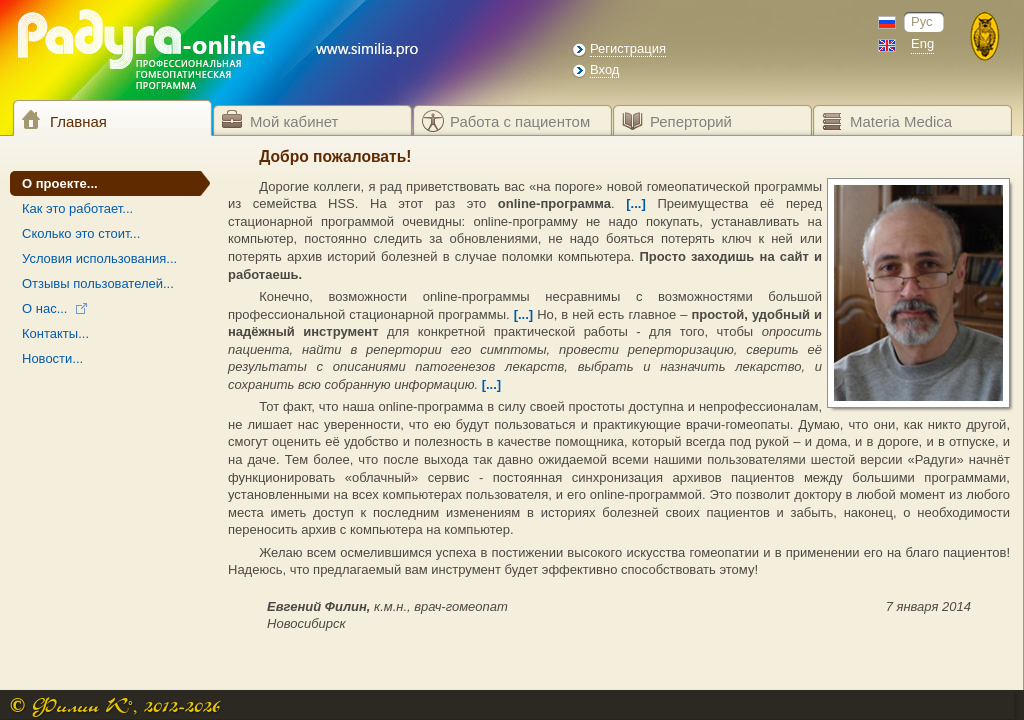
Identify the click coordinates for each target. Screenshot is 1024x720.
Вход (604, 69)
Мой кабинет (294, 121)
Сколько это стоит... (81, 233)
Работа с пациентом (520, 121)
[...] (636, 203)
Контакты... (55, 333)
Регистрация (628, 48)
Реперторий (691, 121)
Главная (78, 121)
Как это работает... (77, 208)
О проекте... (60, 183)
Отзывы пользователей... (98, 283)
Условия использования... (99, 258)
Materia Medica (901, 121)
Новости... (52, 358)
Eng (922, 43)
